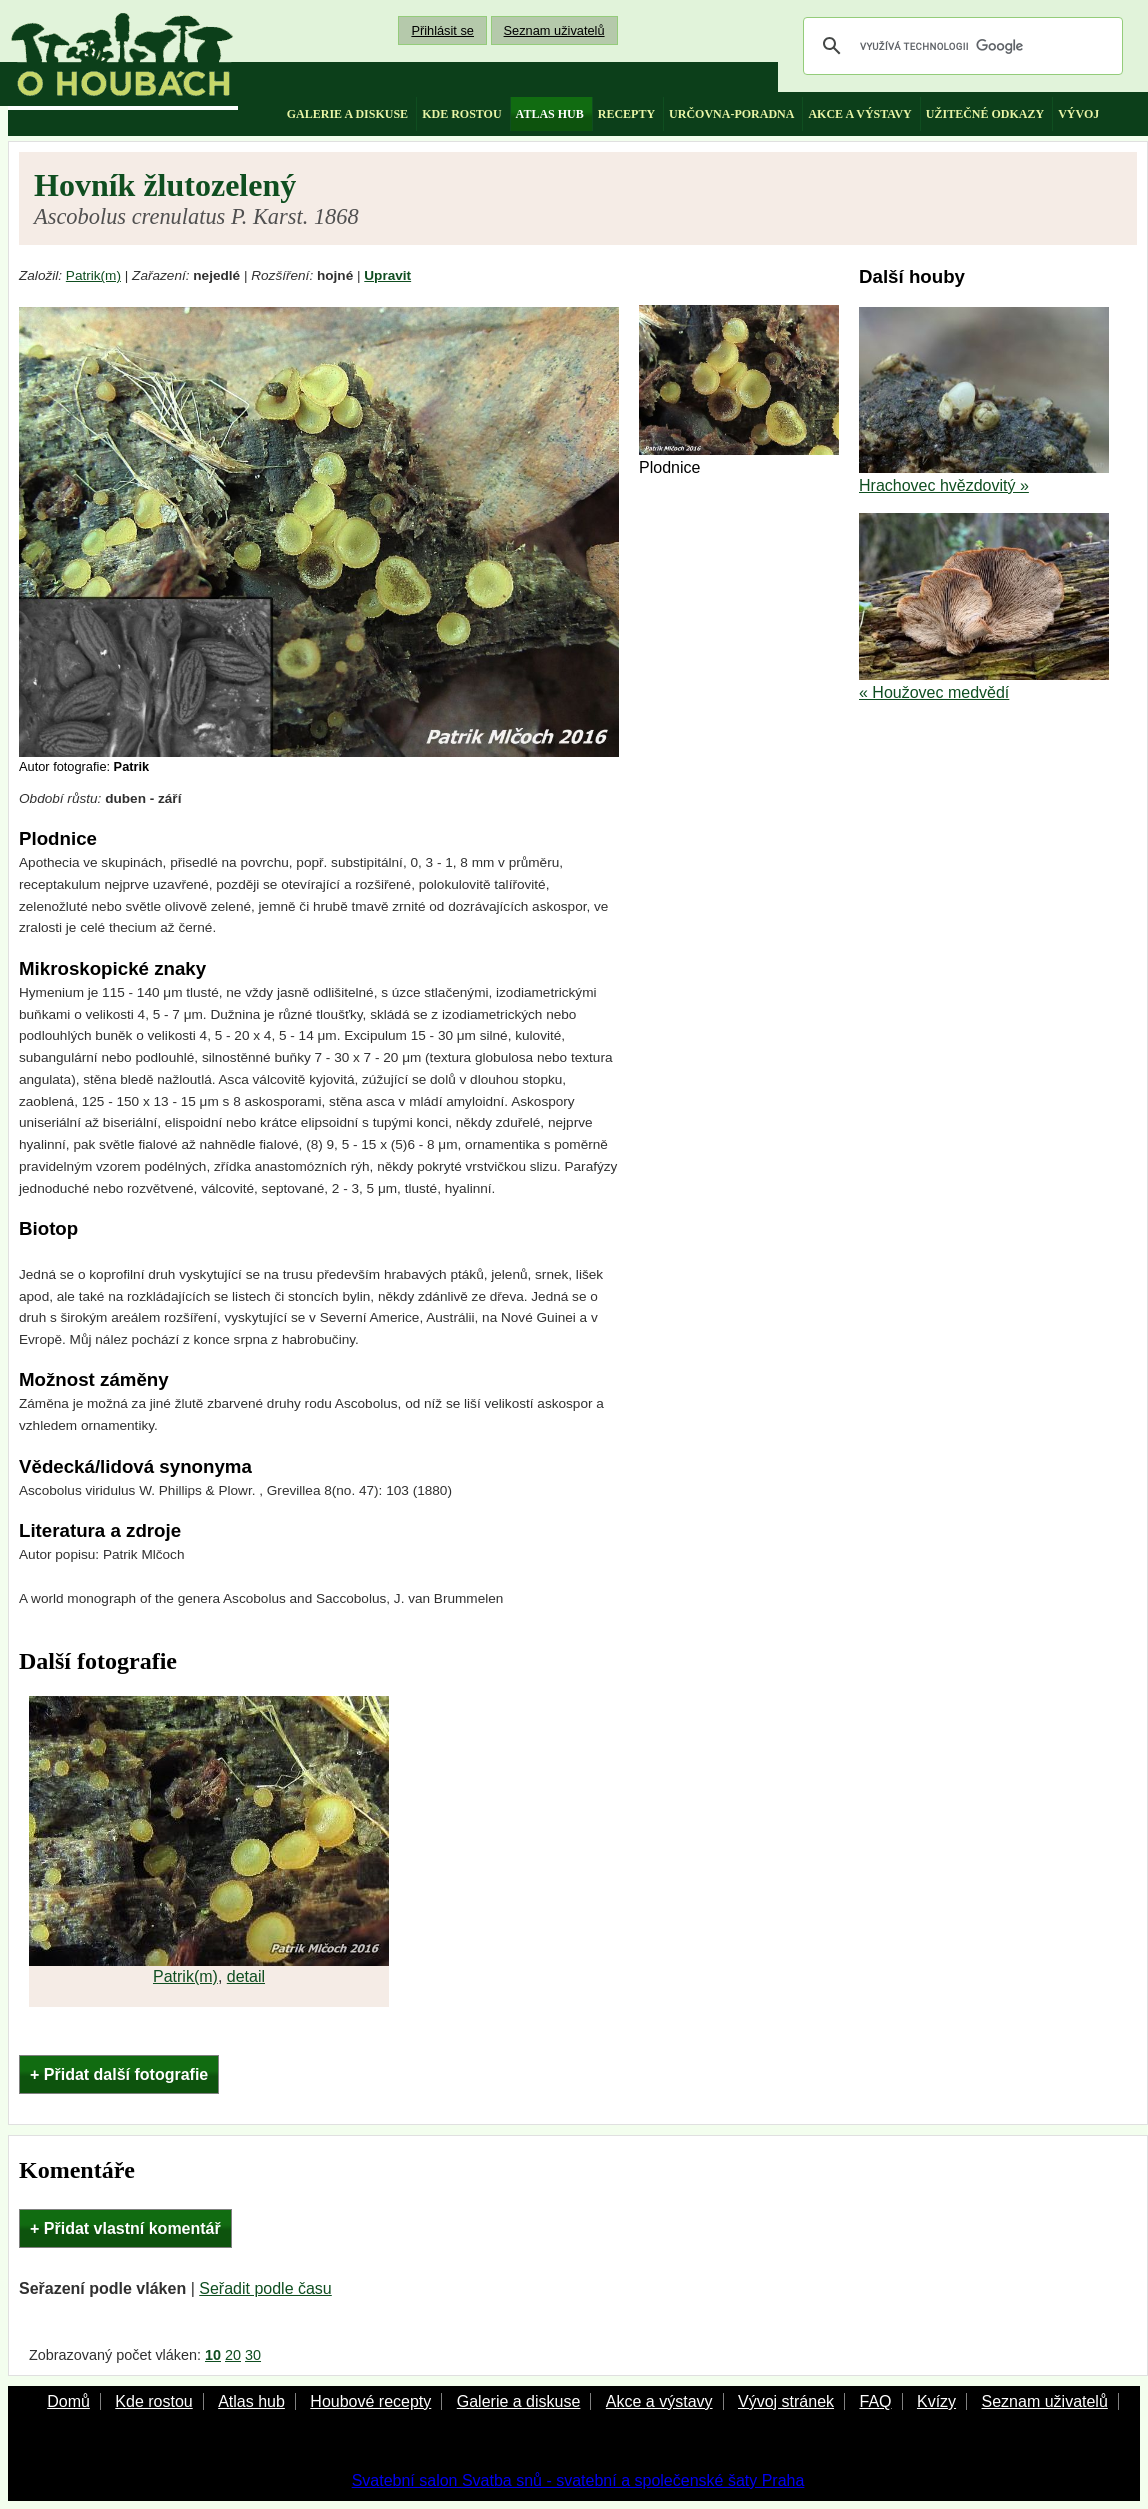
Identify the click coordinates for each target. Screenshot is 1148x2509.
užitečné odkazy (985, 114)
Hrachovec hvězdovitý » (944, 485)
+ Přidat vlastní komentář (125, 2228)
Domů (68, 2401)
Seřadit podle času (265, 2288)
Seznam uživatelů (554, 30)
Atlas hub (251, 2401)
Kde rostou (153, 2401)
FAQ (875, 2401)
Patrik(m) (93, 275)
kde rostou (461, 114)
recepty (626, 114)
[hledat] (960, 46)
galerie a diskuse (347, 114)
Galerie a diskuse (519, 2401)
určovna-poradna (731, 114)
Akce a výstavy (659, 2401)
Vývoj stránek (786, 2401)
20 (233, 2355)
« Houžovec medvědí (934, 692)
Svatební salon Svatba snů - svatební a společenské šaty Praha (578, 2480)
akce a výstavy (859, 114)
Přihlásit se (442, 30)
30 (253, 2355)
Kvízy (936, 2401)
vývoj (1078, 114)
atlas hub (550, 114)
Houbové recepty (370, 2401)
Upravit (387, 275)
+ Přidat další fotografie (119, 2074)
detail (246, 1976)
